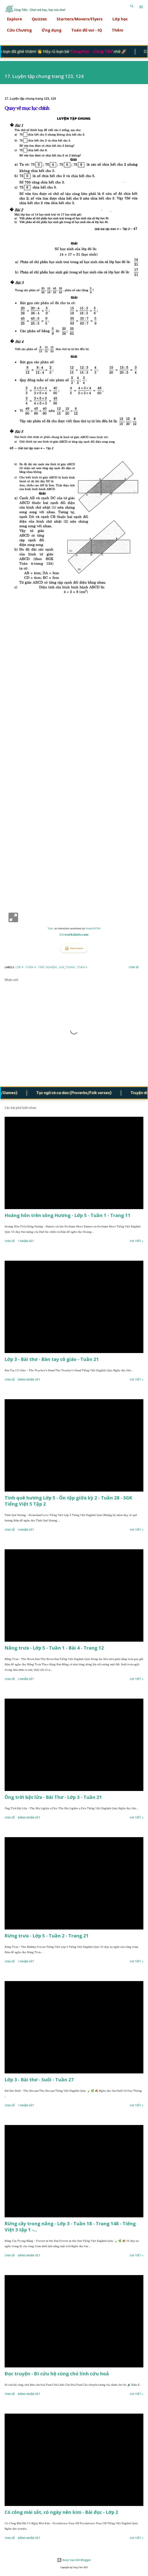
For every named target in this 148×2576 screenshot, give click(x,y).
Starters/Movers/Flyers (77, 19)
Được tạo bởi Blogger (74, 2560)
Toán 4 (82, 967)
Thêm (115, 30)
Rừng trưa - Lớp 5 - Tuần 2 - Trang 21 (47, 1935)
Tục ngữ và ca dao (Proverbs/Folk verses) (81, 1092)
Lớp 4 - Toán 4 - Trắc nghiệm (36, 967)
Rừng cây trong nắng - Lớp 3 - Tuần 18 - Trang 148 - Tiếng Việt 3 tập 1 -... (70, 2226)
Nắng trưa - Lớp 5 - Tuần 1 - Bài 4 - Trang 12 (54, 1648)
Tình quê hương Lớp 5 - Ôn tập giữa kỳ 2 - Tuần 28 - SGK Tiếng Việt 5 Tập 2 (68, 1500)
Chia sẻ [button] (134, 967)
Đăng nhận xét (29, 1379)
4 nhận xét (26, 1529)
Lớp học (117, 19)
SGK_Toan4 (67, 967)
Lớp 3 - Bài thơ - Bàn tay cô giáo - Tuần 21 (52, 1359)
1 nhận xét (26, 1241)
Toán (50, 928)
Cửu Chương (17, 30)
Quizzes (37, 19)
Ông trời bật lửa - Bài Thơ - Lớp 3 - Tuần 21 (53, 1797)
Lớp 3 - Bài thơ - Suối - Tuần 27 (39, 2079)
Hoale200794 (93, 928)
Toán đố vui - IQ (84, 30)
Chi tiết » (136, 1241)
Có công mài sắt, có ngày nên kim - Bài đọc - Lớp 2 (61, 2512)
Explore (12, 19)
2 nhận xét (26, 1679)
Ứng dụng (49, 30)
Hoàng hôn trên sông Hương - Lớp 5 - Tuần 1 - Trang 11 (67, 1215)
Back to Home (74, 948)
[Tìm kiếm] (132, 7)
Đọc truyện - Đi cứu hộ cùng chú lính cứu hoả (57, 2373)
